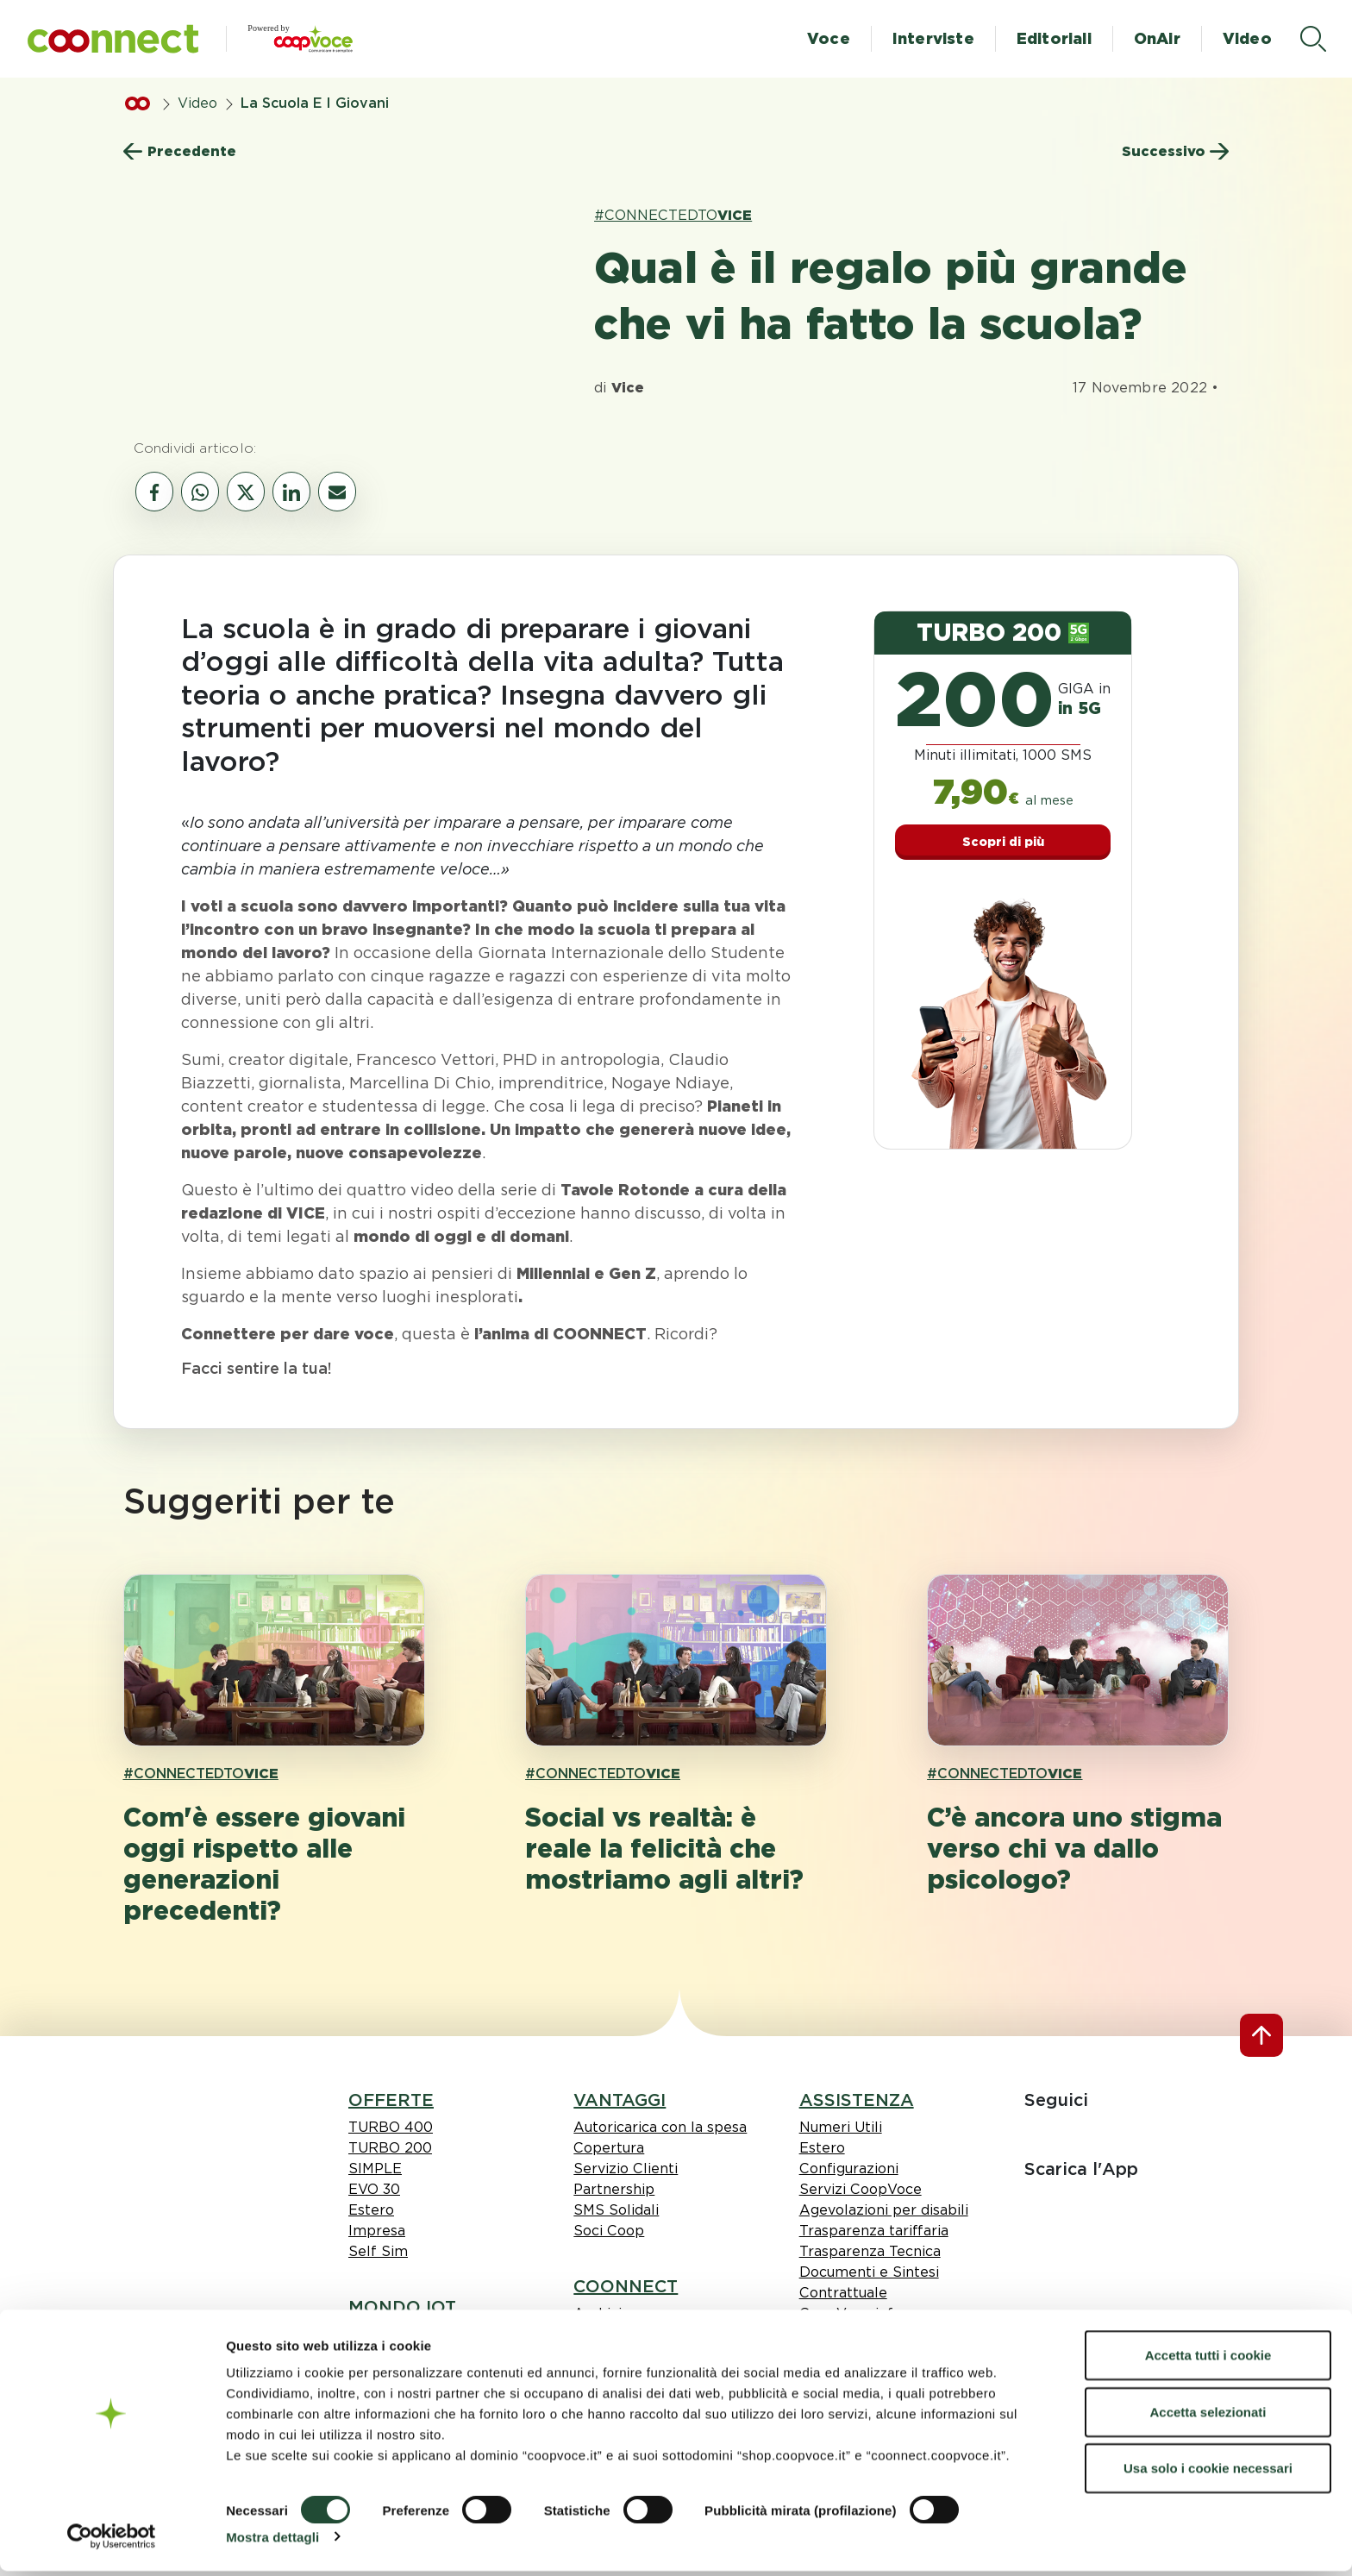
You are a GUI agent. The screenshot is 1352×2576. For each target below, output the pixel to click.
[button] (113, 38)
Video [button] (1247, 38)
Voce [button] (828, 38)
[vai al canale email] (337, 491)
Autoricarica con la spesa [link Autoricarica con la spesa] (660, 2127)
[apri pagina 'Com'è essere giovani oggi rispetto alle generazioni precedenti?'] (274, 1660)
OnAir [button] (1157, 38)
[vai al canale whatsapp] (200, 491)
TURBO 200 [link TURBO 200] (390, 2148)
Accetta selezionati (1207, 2417)
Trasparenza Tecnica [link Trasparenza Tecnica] (870, 2251)
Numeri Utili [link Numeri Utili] (840, 2127)
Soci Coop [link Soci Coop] (608, 2230)
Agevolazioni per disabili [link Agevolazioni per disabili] (883, 2210)
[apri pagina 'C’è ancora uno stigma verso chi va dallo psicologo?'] (1078, 1660)
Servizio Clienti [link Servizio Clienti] (625, 2168)
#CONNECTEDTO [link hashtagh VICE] (673, 215)
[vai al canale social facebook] (154, 491)
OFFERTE (391, 2100)
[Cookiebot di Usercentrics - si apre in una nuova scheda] (111, 2542)
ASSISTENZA (856, 2100)
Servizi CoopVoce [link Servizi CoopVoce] (860, 2189)
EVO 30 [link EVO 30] (374, 2189)
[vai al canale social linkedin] (291, 491)
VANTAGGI (619, 2100)
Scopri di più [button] (1003, 842)
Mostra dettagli (272, 2542)
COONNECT (625, 2286)
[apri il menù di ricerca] (1313, 39)
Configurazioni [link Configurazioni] (848, 2168)
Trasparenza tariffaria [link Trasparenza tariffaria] (873, 2230)
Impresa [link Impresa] (376, 2230)
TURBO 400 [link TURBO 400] (390, 2127)
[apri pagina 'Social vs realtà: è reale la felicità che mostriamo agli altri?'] (676, 1660)
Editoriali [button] (1054, 38)
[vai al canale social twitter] (246, 491)
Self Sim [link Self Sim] (378, 2251)
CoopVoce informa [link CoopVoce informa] (864, 2313)
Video (197, 103)
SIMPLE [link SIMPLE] (375, 2168)
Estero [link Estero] (371, 2210)
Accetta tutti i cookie (1208, 2360)
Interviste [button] (933, 38)
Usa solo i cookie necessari (1208, 2473)
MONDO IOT (402, 2307)
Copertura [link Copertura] (608, 2148)
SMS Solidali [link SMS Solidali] (616, 2210)
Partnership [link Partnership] (613, 2189)
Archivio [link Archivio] (601, 2313)
